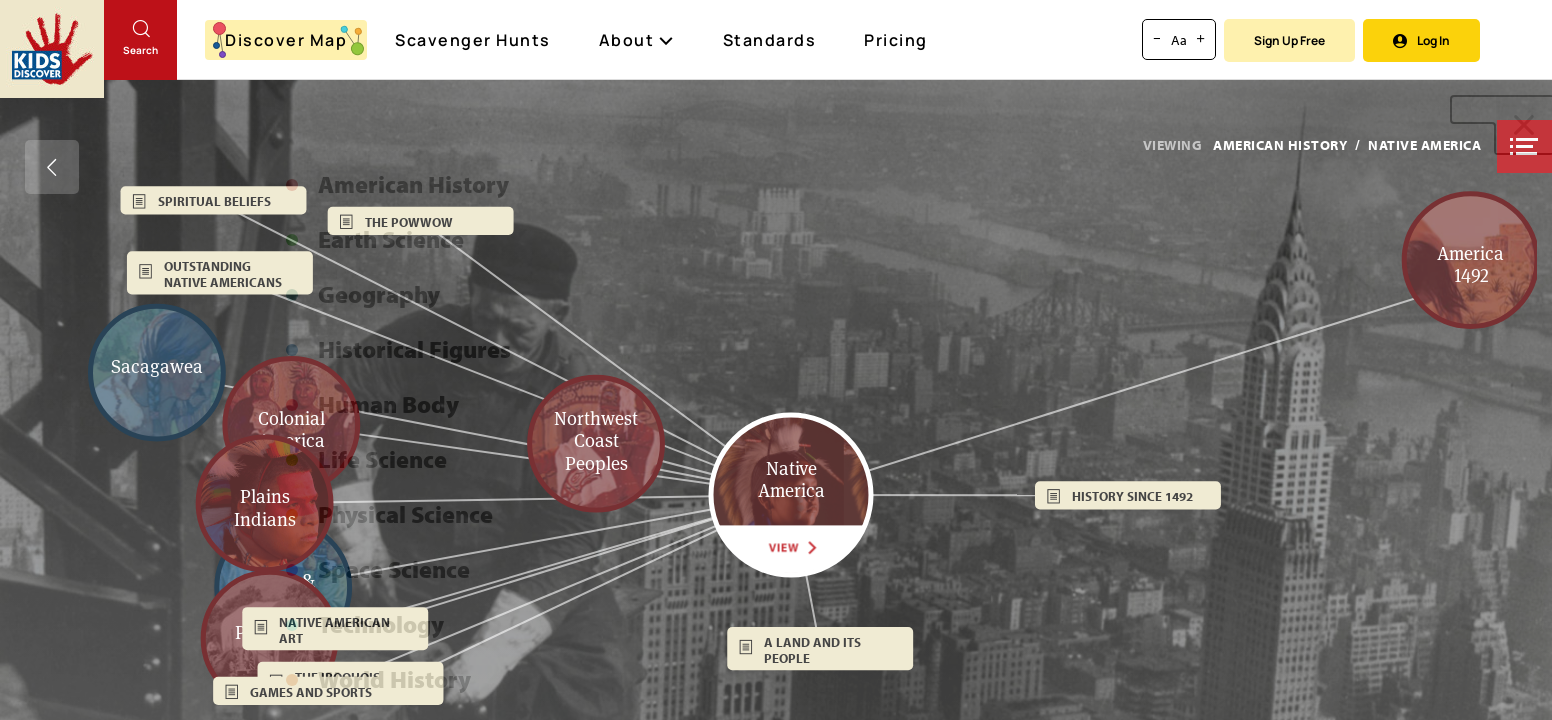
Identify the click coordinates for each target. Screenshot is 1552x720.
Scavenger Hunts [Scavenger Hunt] (474, 41)
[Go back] (52, 167)
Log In (1421, 40)
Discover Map (288, 40)
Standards (770, 40)
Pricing (896, 40)
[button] (1524, 146)
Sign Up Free (1289, 40)
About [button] (637, 40)
